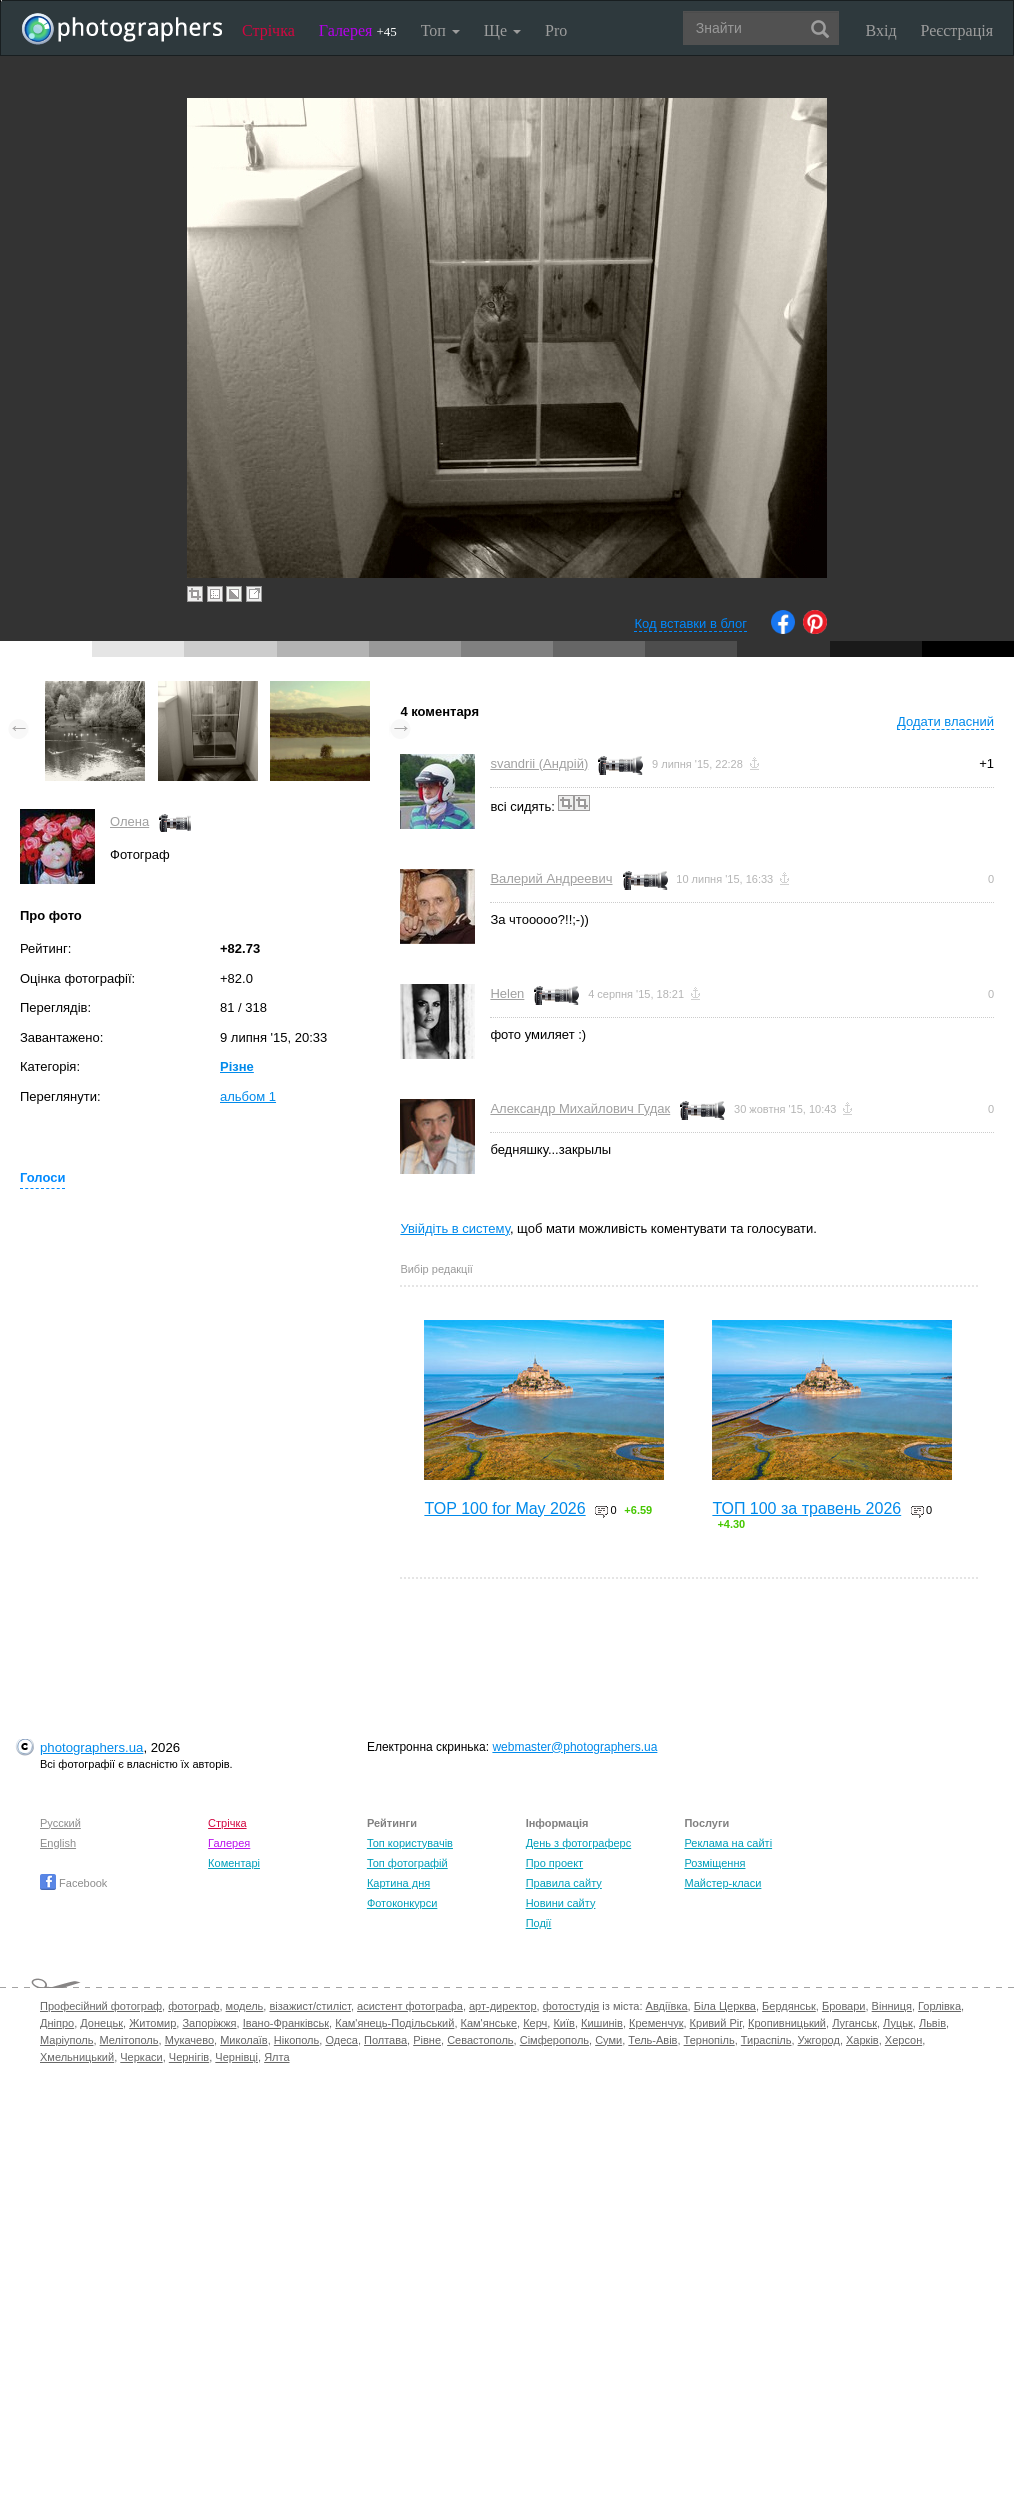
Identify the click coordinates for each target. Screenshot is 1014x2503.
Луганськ (854, 2023)
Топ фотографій (407, 1863)
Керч (535, 2023)
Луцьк (898, 2023)
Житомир (152, 2023)
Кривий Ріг (716, 2023)
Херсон (903, 2040)
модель (245, 2006)
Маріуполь (66, 2040)
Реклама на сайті (728, 1843)
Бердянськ (789, 2006)
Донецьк (101, 2023)
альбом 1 (248, 1096)
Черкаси (141, 2057)
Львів (932, 2023)
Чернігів (189, 2057)
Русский (60, 1823)
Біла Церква (725, 2006)
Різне (237, 1066)
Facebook (73, 1883)
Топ (440, 30)
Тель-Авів (652, 2040)
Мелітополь (129, 2040)
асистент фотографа (410, 2006)
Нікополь (296, 2040)
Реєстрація (957, 30)
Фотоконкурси (402, 1903)
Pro (556, 30)
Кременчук (656, 2023)
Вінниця (892, 2006)
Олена (129, 821)
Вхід (881, 30)
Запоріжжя (209, 2023)
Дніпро (57, 2023)
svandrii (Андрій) (539, 763)
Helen (507, 993)
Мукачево (189, 2040)
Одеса (341, 2040)
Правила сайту (564, 1883)
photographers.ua (91, 1747)
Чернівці (236, 2057)
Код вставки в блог (690, 623)
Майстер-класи (722, 1883)
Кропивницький (787, 2023)
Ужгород (819, 2040)
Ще (502, 30)
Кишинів (602, 2023)
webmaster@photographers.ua (574, 1747)
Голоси (42, 1177)
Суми (608, 2040)
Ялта (276, 2057)
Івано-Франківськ (286, 2023)
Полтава (385, 2040)
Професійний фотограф (101, 2006)
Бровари (844, 2006)
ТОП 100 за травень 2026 (806, 1508)
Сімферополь (554, 2040)
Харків (862, 2040)
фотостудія (571, 2006)
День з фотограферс (579, 1843)
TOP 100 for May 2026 (504, 1508)
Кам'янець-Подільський (394, 2023)
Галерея (358, 30)
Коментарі (234, 1863)
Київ (563, 2023)
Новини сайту (561, 1903)
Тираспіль (766, 2040)
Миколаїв (244, 2040)
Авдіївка (667, 2006)
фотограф (193, 2006)
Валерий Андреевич (551, 878)
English (58, 1843)
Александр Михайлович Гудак (580, 1108)
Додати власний (945, 721)
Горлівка (939, 2006)
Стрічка (268, 30)
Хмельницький (77, 2057)
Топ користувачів (410, 1843)
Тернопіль (709, 2040)
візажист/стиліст (309, 2006)
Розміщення (714, 1863)
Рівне (427, 2040)
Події (539, 1923)
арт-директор (503, 2006)
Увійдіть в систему (455, 1228)
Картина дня (398, 1883)
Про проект (554, 1863)
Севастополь (480, 2040)
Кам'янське (489, 2023)
